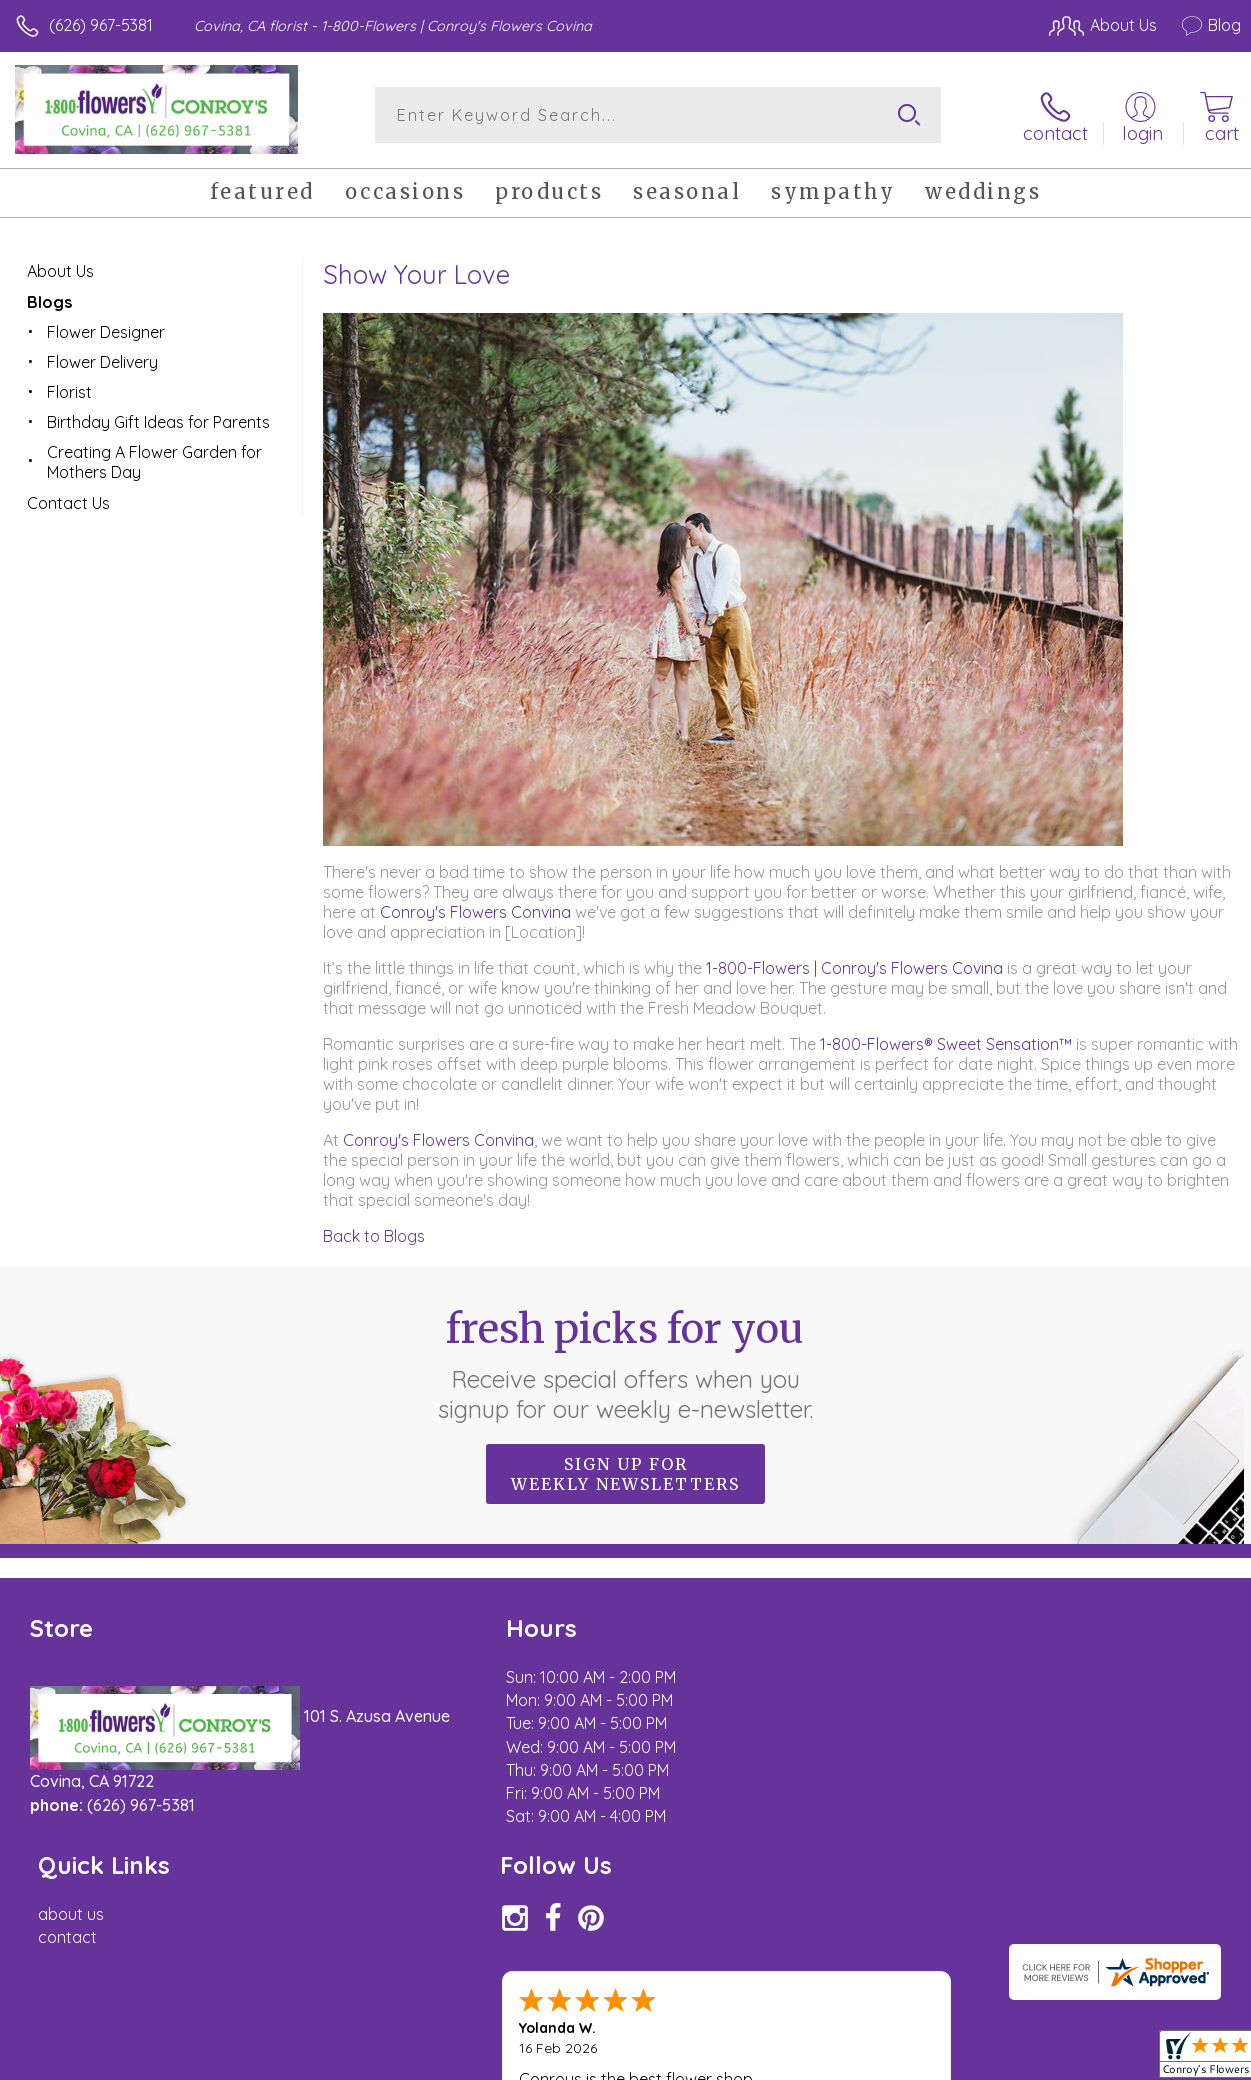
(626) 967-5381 (101, 25)
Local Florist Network (1044, 2060)
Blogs (49, 301)
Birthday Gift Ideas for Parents (158, 421)
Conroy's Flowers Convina (475, 911)
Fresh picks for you (625, 1363)
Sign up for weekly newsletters (625, 1473)
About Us (60, 270)
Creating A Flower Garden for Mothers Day (154, 461)
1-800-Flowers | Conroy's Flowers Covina (854, 967)
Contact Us (68, 502)
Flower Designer (106, 331)
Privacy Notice (901, 2060)
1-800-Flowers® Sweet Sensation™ (946, 1043)
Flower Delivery (102, 361)
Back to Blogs (374, 1235)
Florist (69, 391)
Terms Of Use (783, 2060)
